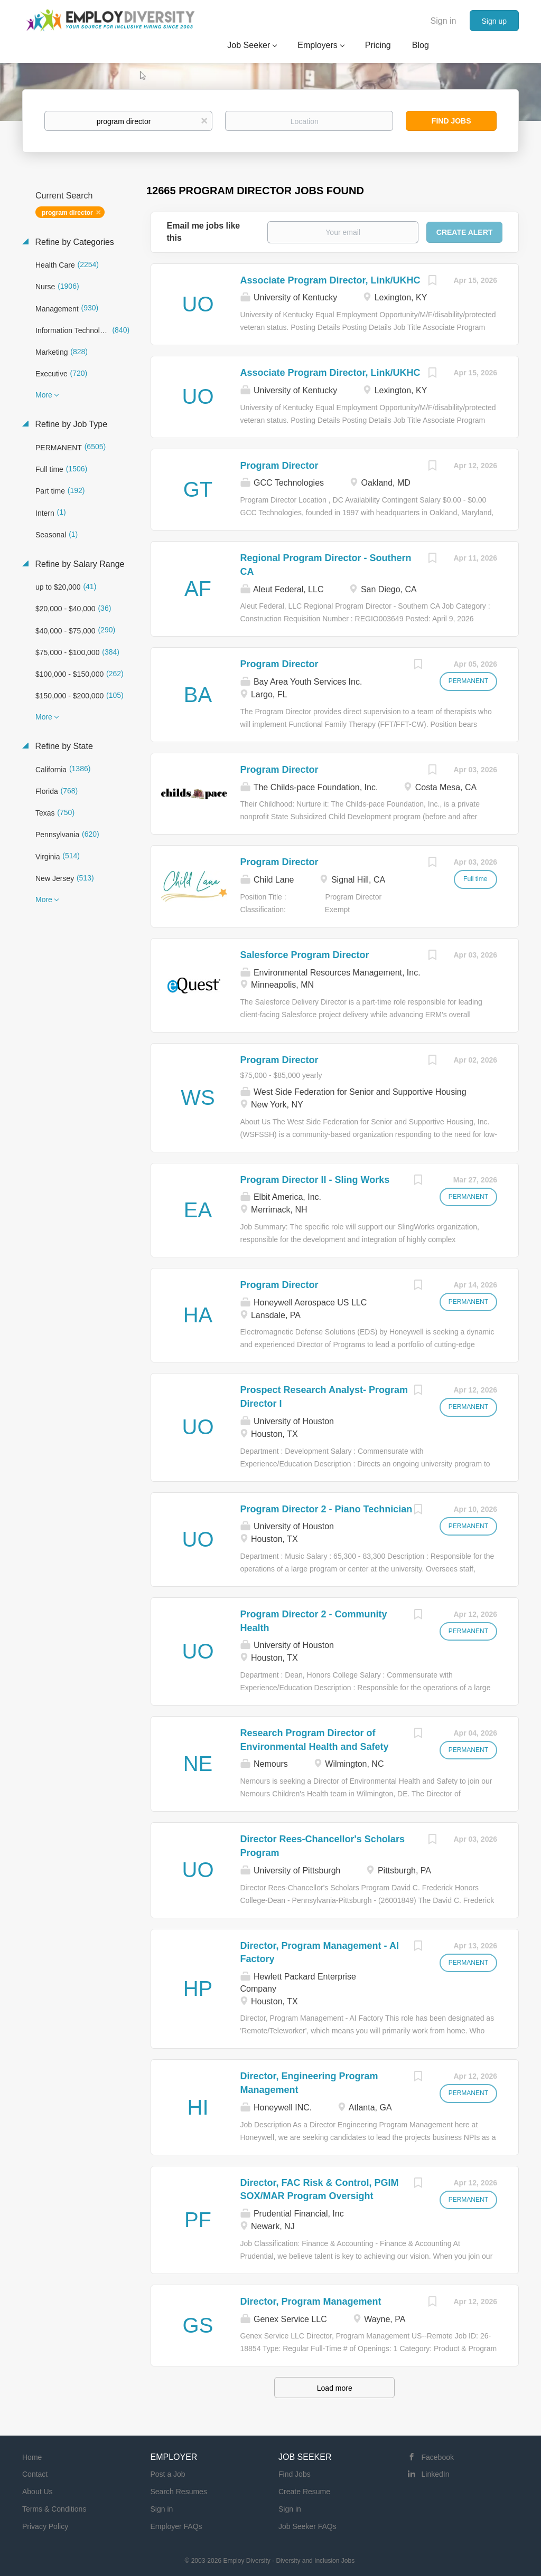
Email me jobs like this (203, 231)
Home (32, 2457)
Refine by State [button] (63, 746)
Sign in (443, 20)
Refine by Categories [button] (73, 242)
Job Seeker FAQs (307, 2526)
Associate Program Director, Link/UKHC (330, 280)
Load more (334, 2388)
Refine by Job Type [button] (70, 424)
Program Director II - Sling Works (315, 1180)
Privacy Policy (45, 2526)
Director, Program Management (310, 2301)
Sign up (494, 21)
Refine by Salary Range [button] (78, 564)
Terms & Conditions (54, 2509)
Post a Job (168, 2474)
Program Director (279, 465)
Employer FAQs (176, 2526)
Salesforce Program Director (304, 955)
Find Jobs (451, 121)
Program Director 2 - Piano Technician (326, 1509)
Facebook (438, 2457)
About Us (37, 2491)
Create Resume (304, 2491)
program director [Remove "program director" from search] (67, 212)
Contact (35, 2474)
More (43, 395)
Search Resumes (179, 2491)
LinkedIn (436, 2474)
